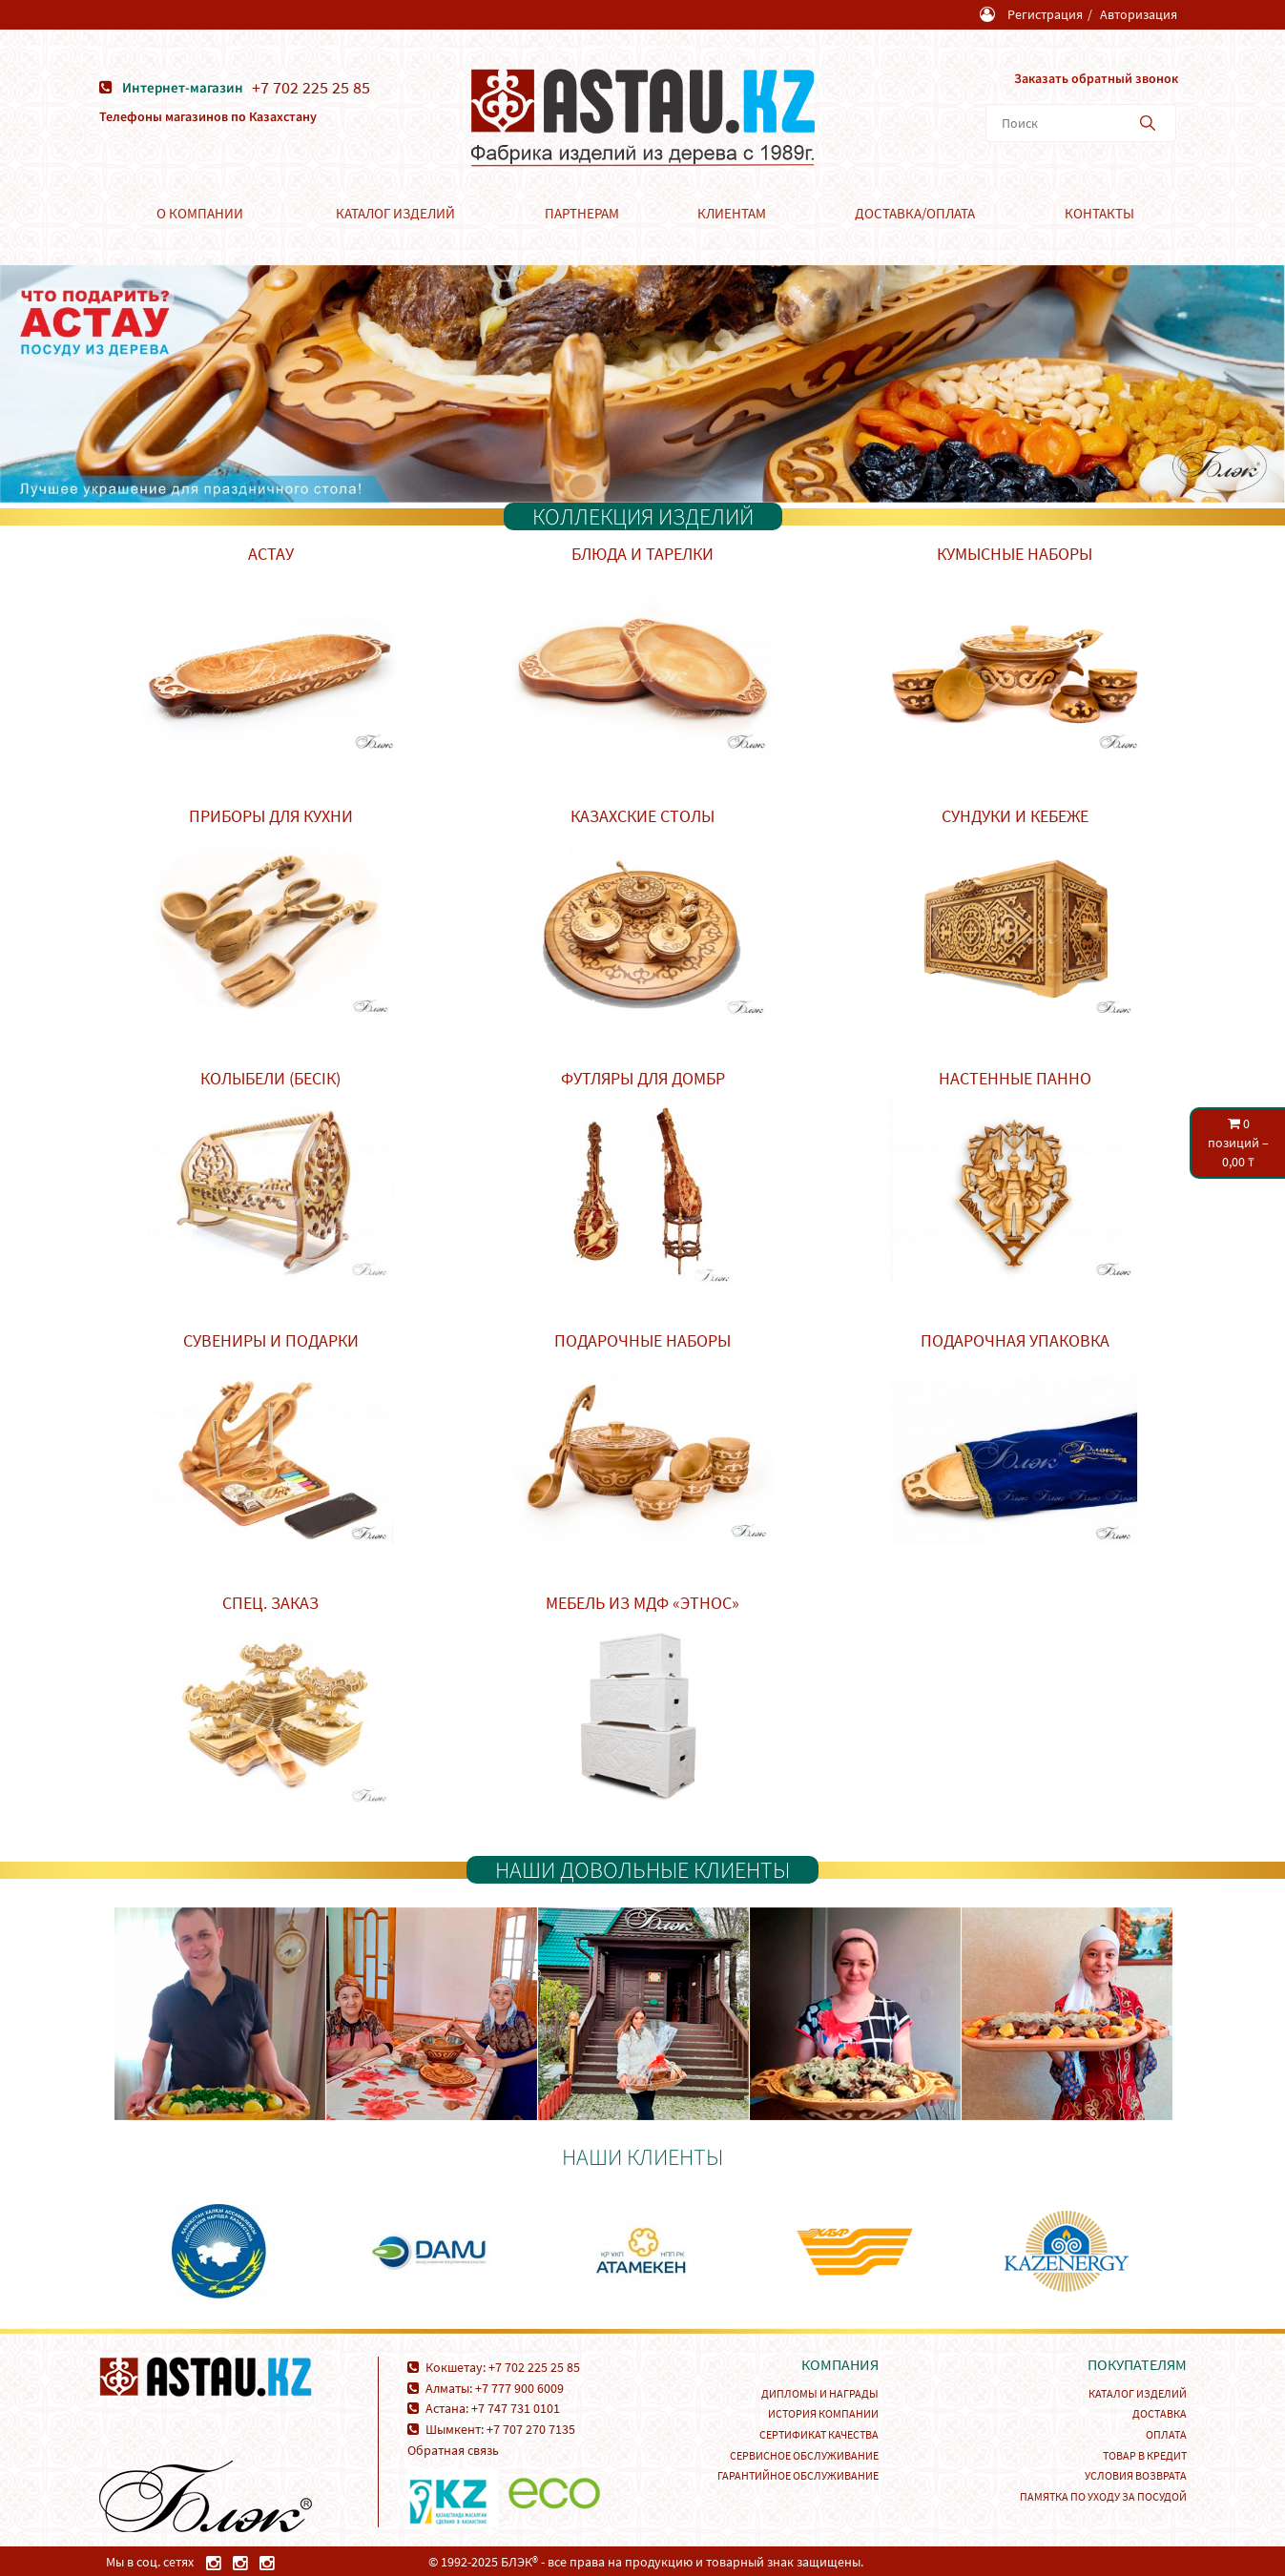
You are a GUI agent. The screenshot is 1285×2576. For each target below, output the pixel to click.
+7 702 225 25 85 (312, 86)
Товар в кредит (1145, 2454)
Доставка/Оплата (915, 212)
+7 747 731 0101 (515, 2407)
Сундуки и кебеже (1015, 815)
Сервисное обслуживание (804, 2454)
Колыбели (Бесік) (270, 1077)
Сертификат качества (819, 2433)
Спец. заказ (270, 1602)
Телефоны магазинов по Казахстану (208, 115)
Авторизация (1138, 14)
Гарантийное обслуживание (798, 2474)
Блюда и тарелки (642, 553)
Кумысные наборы (1014, 553)
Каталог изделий (395, 212)
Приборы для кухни (271, 815)
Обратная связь (453, 2449)
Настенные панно (1015, 1077)
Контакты (1099, 212)
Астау (271, 553)
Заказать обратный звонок (1095, 77)
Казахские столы (642, 815)
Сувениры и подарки (271, 1339)
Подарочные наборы (642, 1339)
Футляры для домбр (643, 1077)
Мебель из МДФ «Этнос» (642, 1602)
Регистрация (1045, 14)
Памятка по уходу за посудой (1103, 2495)
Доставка (1159, 2412)
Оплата (1166, 2433)
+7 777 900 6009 (519, 2387)
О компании (199, 212)
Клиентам (731, 212)
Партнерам (582, 212)
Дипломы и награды (820, 2392)
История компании (823, 2412)
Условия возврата (1136, 2474)
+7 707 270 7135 (531, 2428)
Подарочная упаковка (1015, 1339)
